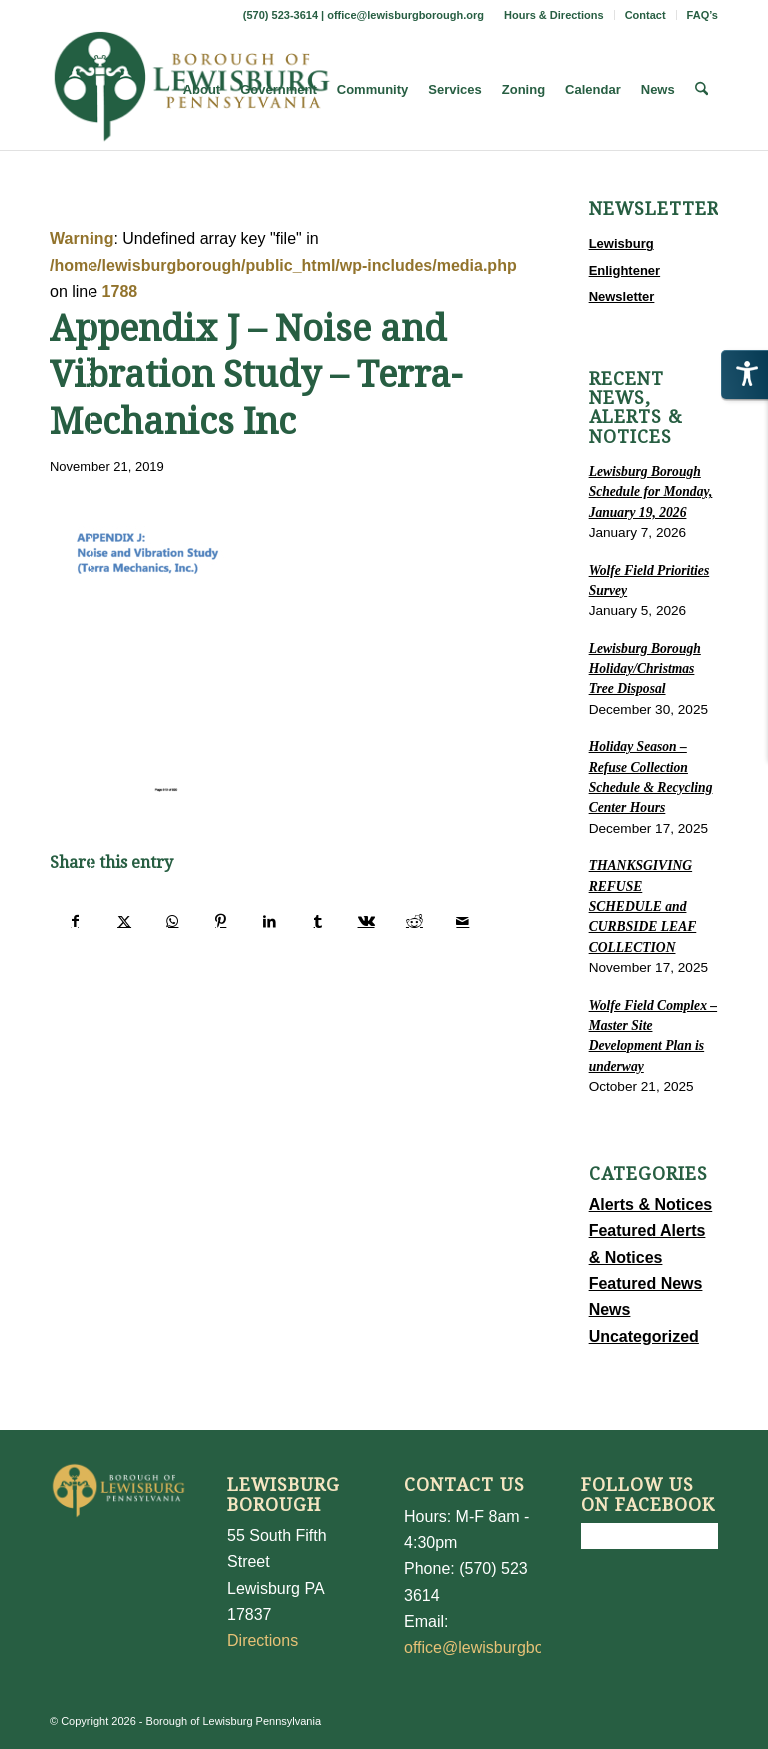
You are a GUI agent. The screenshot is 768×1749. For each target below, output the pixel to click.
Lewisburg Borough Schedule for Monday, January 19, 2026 (651, 492)
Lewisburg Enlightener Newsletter (625, 270)
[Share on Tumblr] (317, 921)
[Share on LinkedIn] (269, 921)
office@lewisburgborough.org (405, 15)
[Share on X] (123, 921)
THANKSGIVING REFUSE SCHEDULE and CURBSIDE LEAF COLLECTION (643, 906)
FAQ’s (702, 15)
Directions (262, 1640)
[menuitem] (554, 15)
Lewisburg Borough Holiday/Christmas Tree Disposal (645, 669)
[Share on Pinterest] (220, 921)
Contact (645, 15)
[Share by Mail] (463, 921)
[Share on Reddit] (414, 921)
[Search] (701, 90)
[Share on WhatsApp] (172, 921)
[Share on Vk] (365, 921)
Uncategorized (644, 1336)
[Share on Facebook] (75, 921)
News (610, 1309)
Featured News (646, 1283)
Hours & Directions (554, 15)
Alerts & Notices (651, 1204)
